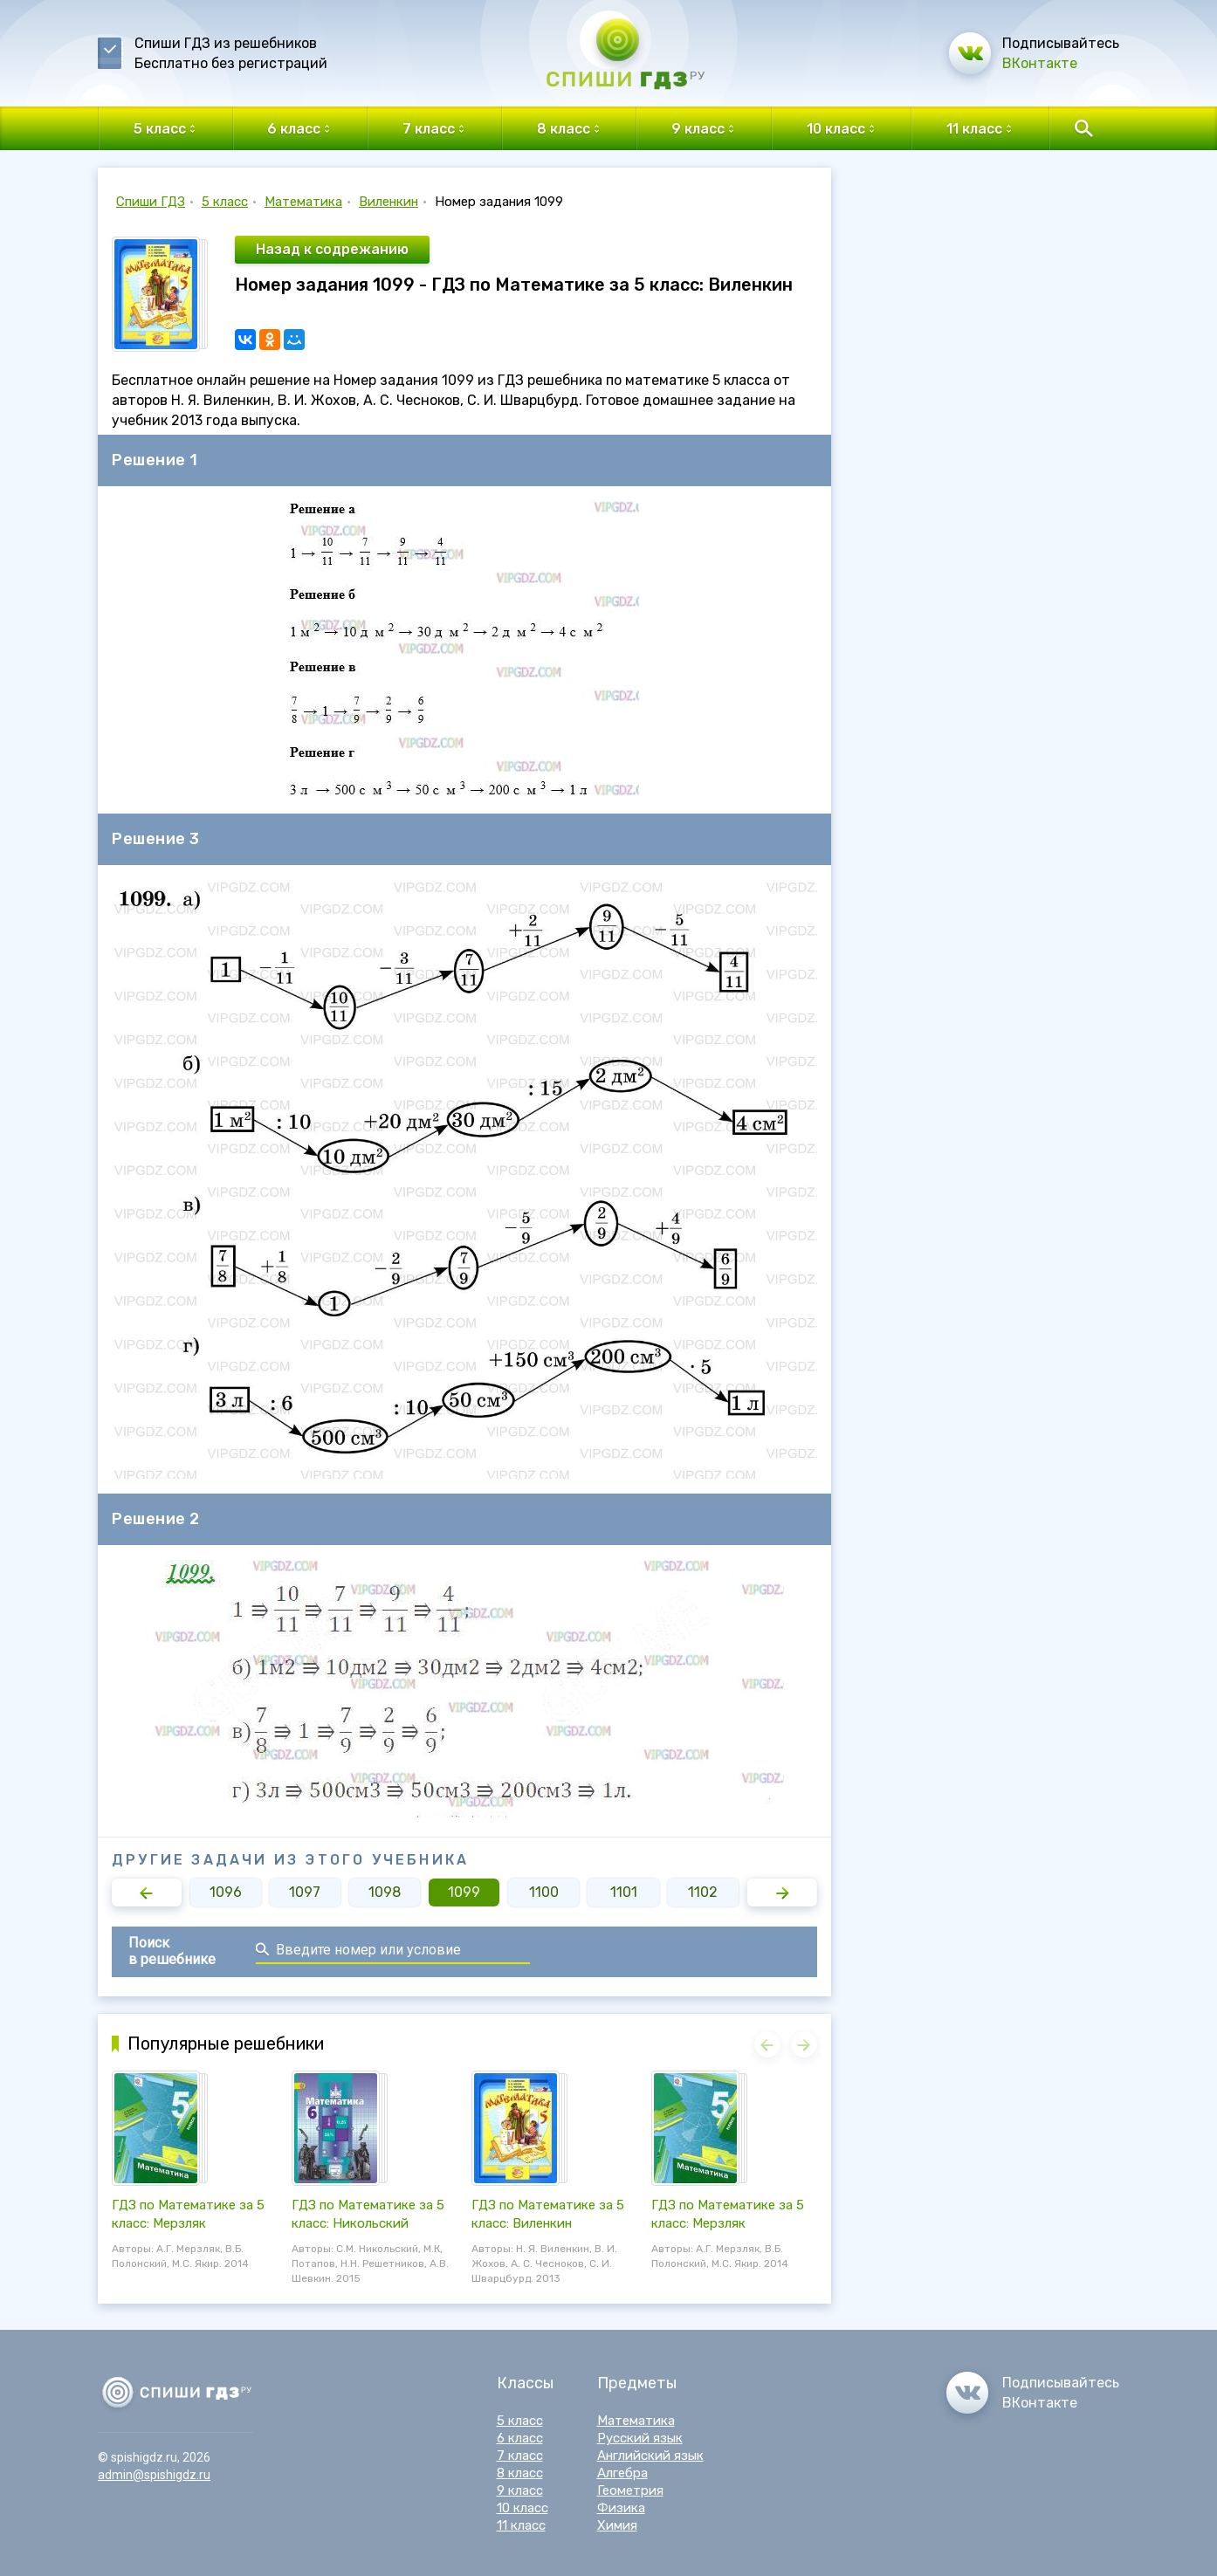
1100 (544, 1892)
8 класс (520, 2473)
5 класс (225, 202)
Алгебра (622, 2473)
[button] (147, 1892)
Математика (303, 202)
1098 (384, 1892)
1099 (464, 1892)
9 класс (520, 2490)
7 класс (520, 2455)
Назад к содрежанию (332, 249)
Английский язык (650, 2455)
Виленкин (388, 202)
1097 (304, 1892)
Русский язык (640, 2438)
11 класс (521, 2525)
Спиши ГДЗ (150, 202)
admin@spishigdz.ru (154, 2475)
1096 (226, 1892)
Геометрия (630, 2490)
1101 (623, 1892)
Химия (617, 2525)
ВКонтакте (1039, 63)
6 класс (520, 2438)
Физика (621, 2508)
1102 (703, 1892)
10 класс (522, 2508)
